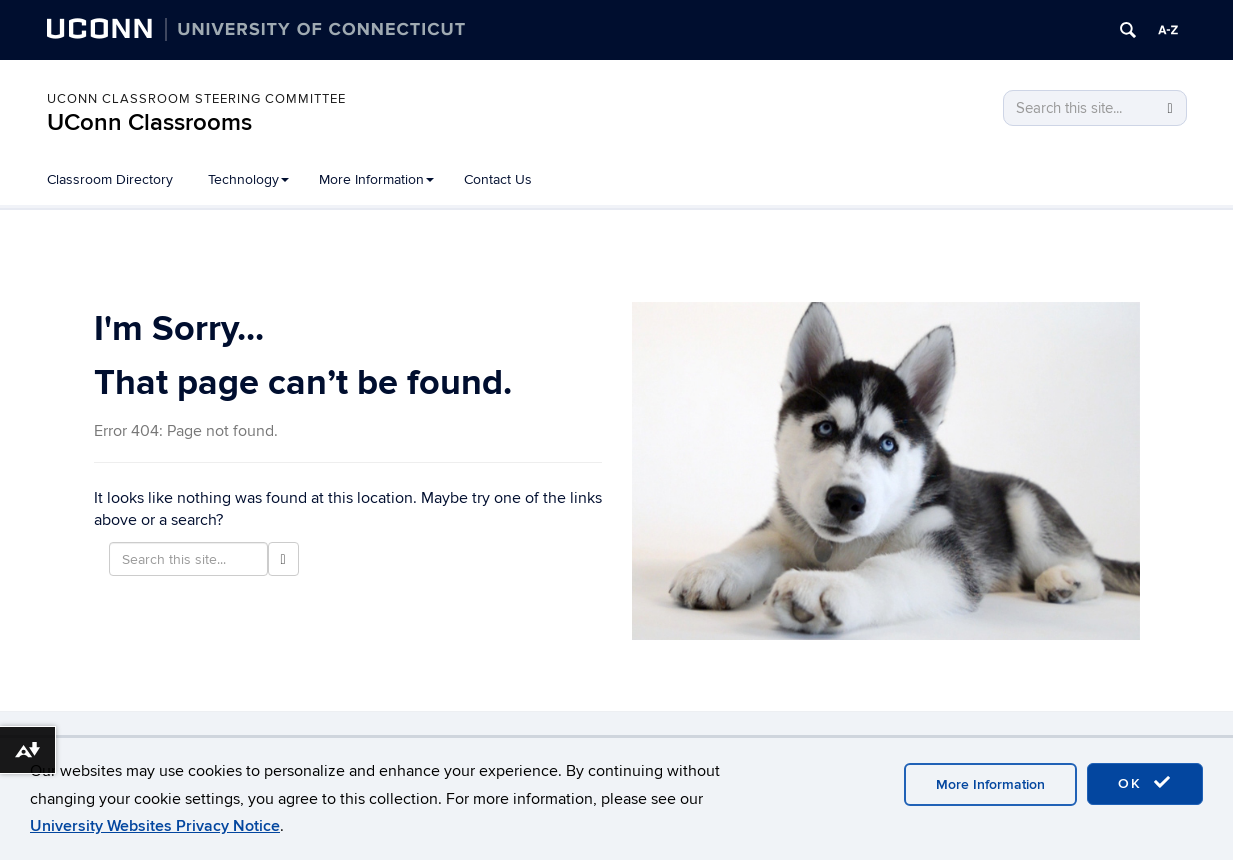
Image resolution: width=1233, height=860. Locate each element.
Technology (248, 179)
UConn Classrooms (149, 122)
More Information (376, 179)
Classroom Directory (110, 179)
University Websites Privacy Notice (155, 826)
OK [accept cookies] (1145, 783)
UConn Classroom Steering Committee (196, 99)
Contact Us (498, 179)
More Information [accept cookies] (990, 784)
